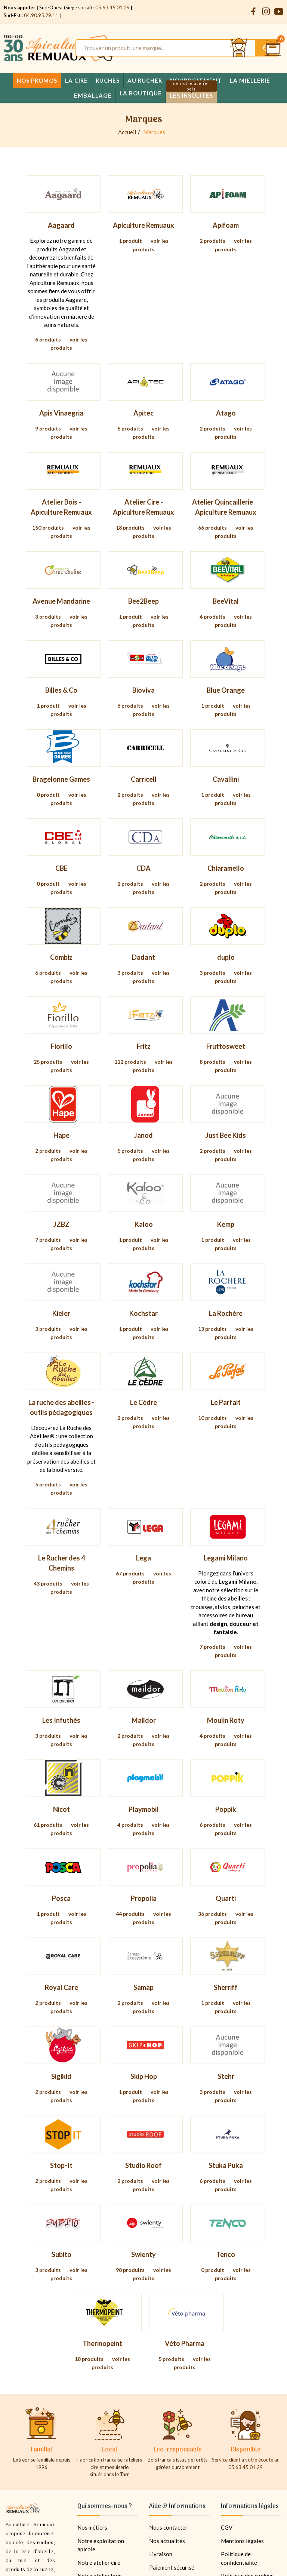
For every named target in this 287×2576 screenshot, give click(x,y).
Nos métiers (92, 2527)
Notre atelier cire (98, 2562)
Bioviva (143, 690)
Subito (61, 2254)
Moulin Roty (225, 1720)
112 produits (130, 1062)
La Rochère (226, 1313)
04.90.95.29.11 (41, 15)
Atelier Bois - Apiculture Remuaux (61, 507)
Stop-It (61, 2165)
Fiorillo (61, 1046)
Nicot (61, 1809)
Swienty (143, 2254)
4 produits (212, 616)
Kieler (61, 1313)
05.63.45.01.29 (112, 7)
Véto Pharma (184, 2343)
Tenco (225, 2254)
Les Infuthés (61, 1720)
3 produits (48, 616)
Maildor (144, 1720)
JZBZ (61, 1224)
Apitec (143, 413)
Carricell (144, 779)
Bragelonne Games (61, 779)
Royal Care (61, 1987)
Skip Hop (143, 2076)
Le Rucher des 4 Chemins (61, 1563)
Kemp (225, 1224)
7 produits (48, 1240)
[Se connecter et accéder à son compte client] (239, 48)
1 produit (130, 241)
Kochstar (143, 1313)
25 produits (48, 1062)
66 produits (212, 527)
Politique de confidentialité (239, 2558)
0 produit (48, 794)
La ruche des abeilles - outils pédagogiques (61, 1407)
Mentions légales (242, 2540)
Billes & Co (61, 690)
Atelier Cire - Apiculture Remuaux (143, 507)
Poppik (225, 1809)
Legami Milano (226, 1558)
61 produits (48, 1825)
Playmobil (143, 1809)
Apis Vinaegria (61, 413)
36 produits (212, 1914)
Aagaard (61, 225)
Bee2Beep (143, 601)
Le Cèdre (143, 1402)
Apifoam (226, 225)
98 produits (130, 2270)
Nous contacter (168, 2527)
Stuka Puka (226, 2165)
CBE (61, 868)
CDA (143, 868)
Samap (143, 1987)
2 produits (212, 241)
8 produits (212, 1062)
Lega (143, 1558)
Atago (226, 413)
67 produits (130, 1573)
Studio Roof (143, 2165)
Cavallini (226, 779)
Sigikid (61, 2076)
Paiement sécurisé (171, 2567)
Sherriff (226, 1987)
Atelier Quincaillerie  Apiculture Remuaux (225, 507)
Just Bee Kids (226, 1135)
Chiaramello (225, 868)
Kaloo (144, 1224)
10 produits (212, 1418)
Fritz (144, 1046)
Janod (143, 1135)
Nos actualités (167, 2540)
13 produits (212, 1329)
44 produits (130, 1914)
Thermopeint (102, 2343)
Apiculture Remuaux (143, 225)
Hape (61, 1135)
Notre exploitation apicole (100, 2545)
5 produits (130, 428)
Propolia (144, 1898)
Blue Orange (226, 690)
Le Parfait (226, 1402)
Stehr (225, 2076)
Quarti (226, 1898)
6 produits (48, 339)
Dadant (143, 957)
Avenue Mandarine (61, 601)
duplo (226, 957)
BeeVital (226, 601)
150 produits (48, 527)
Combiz (61, 957)
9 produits (48, 428)
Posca (61, 1898)
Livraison (160, 2554)
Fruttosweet (225, 1046)
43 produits (48, 1583)
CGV (226, 2527)
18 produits (130, 527)
